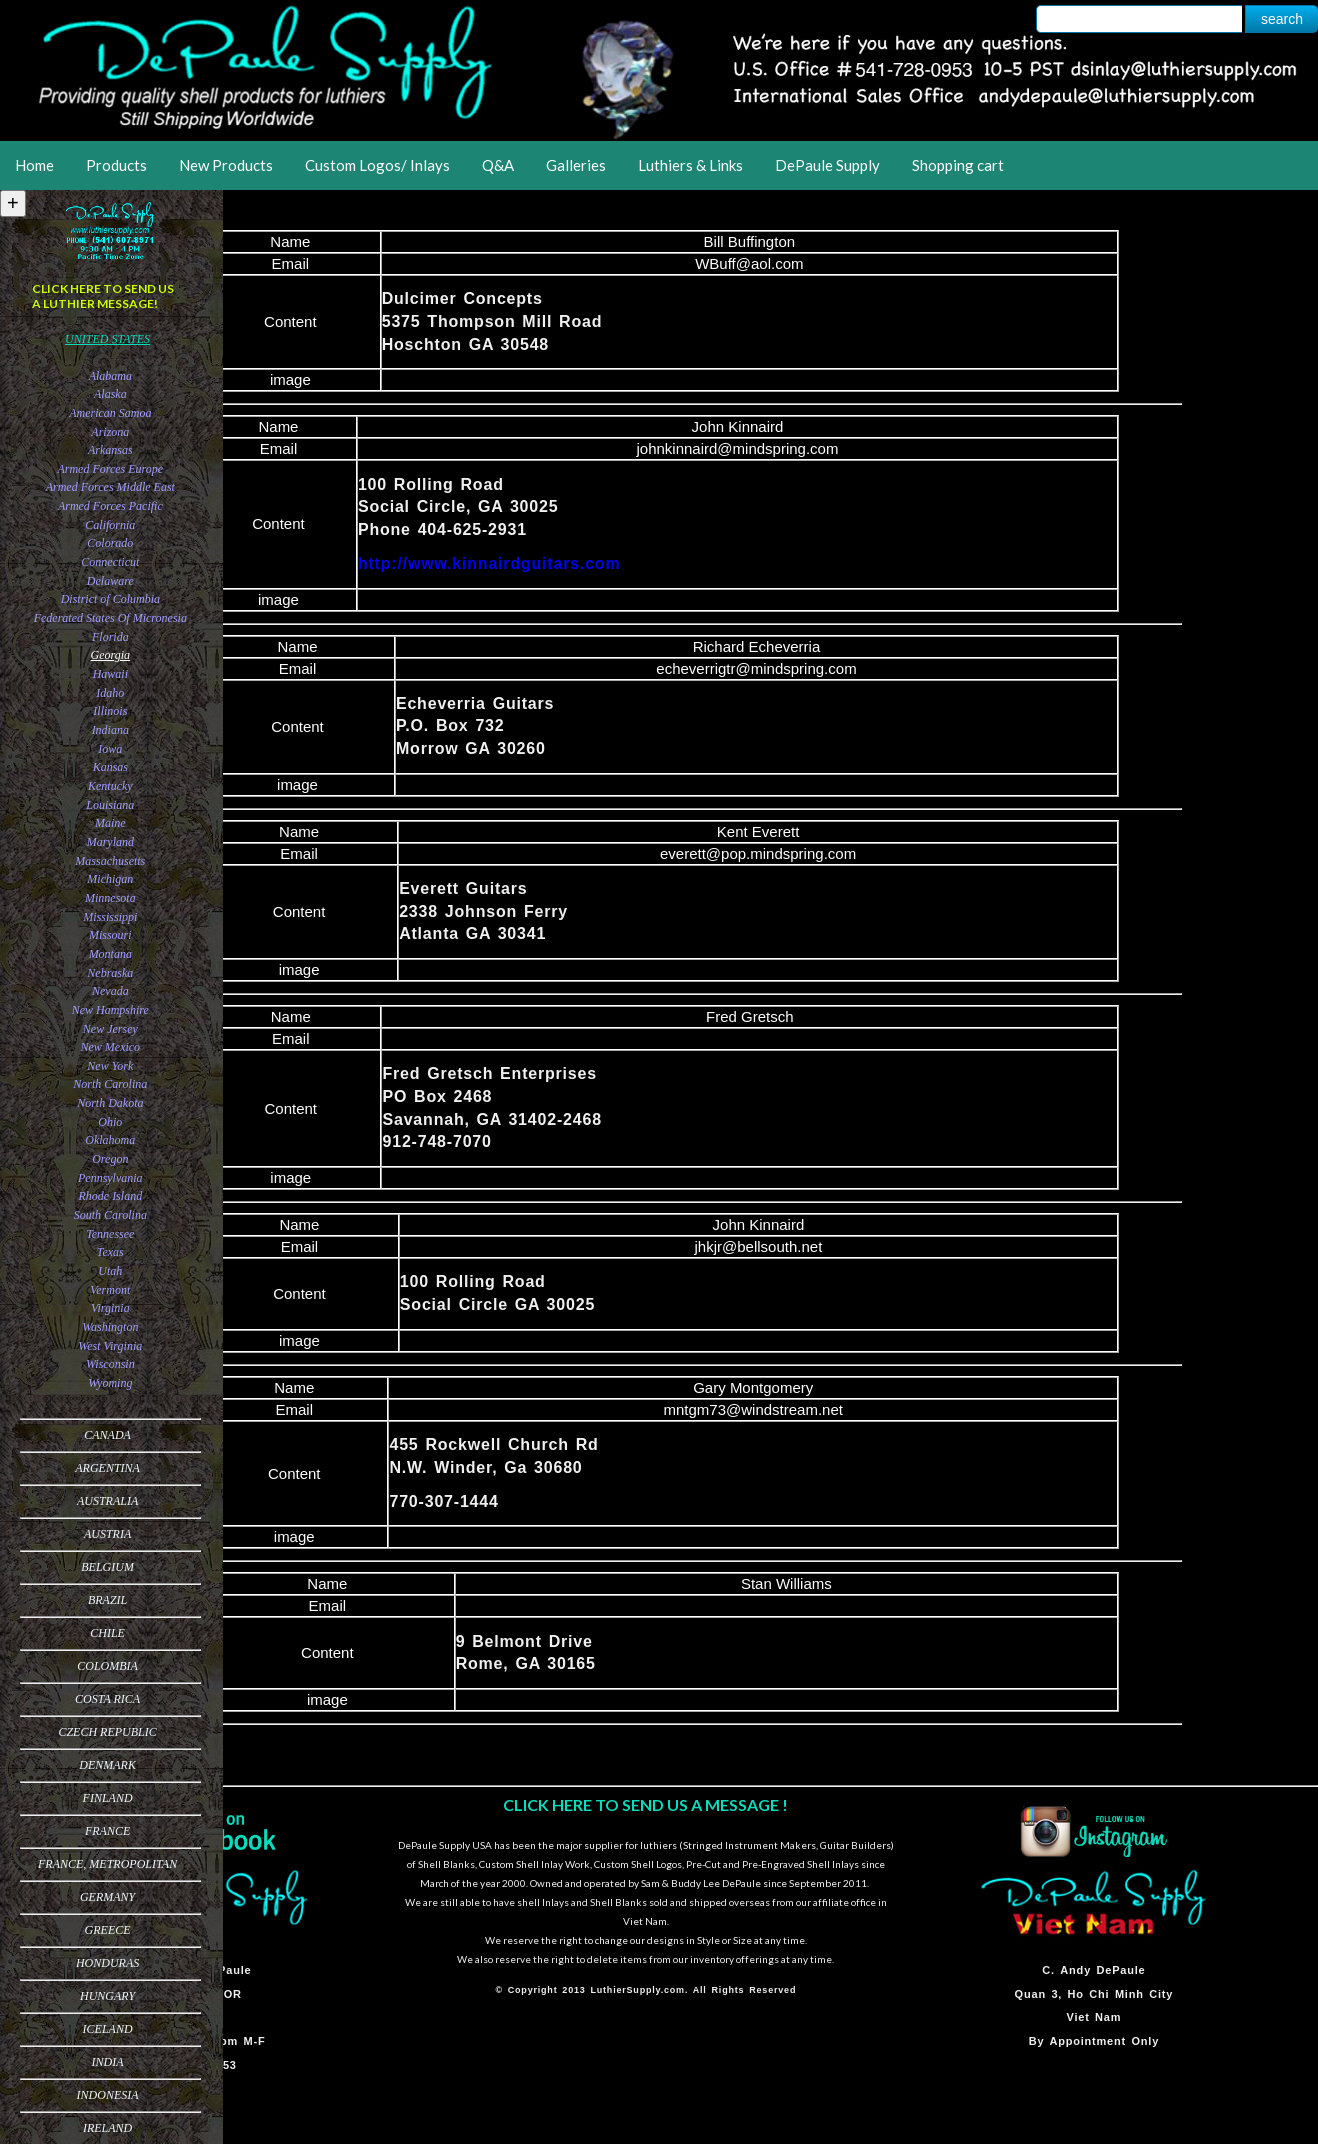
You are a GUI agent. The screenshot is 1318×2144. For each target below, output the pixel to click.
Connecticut (110, 562)
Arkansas (110, 450)
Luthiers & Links (690, 165)
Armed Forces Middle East (110, 487)
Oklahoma (110, 1140)
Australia (107, 1501)
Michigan (110, 879)
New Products (226, 165)
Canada (107, 1435)
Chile (107, 1633)
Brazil (107, 1600)
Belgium (107, 1567)
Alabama (110, 376)
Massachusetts (110, 861)
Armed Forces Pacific (110, 506)
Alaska (110, 394)
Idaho (110, 693)
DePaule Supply (827, 165)
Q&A (498, 165)
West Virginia (110, 1346)
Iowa (110, 749)
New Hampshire (110, 1010)
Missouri (110, 935)
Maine (110, 823)
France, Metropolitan (107, 1864)
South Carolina (110, 1215)
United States (107, 339)
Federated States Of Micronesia (110, 618)
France (107, 1831)
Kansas (110, 767)
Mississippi (110, 917)
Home (34, 165)
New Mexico (110, 1047)
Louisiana (110, 805)
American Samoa (110, 413)
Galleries (576, 165)
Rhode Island (110, 1196)
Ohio (110, 1122)
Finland (108, 1798)
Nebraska (110, 973)
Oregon (110, 1159)
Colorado (110, 543)
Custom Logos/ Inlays (377, 165)
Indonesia (108, 2095)
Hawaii (110, 674)
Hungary (107, 1996)
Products (116, 165)
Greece (108, 1930)
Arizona (110, 432)
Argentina (107, 1468)
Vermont (110, 1290)
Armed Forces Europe (110, 469)
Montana (110, 954)
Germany (107, 1897)
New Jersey (110, 1029)
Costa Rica (107, 1699)
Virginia (110, 1308)
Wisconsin (110, 1364)
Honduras (107, 1963)
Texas (110, 1252)
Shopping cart (958, 165)
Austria (107, 1534)
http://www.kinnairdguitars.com (489, 563)
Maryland (110, 842)
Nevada (110, 991)
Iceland (108, 2029)
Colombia (107, 1666)
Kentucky (110, 786)
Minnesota (110, 898)
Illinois (110, 711)
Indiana (110, 730)
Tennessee (110, 1234)
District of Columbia (110, 599)
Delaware (110, 581)
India (108, 2062)
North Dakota (110, 1103)
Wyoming (110, 1383)
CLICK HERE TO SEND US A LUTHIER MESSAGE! (103, 296)
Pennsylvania (110, 1178)
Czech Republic (107, 1732)
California (110, 525)
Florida (110, 637)
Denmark (107, 1765)
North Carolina (110, 1084)
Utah (110, 1271)
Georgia (111, 655)
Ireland (107, 2128)
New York (110, 1066)
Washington (110, 1327)
